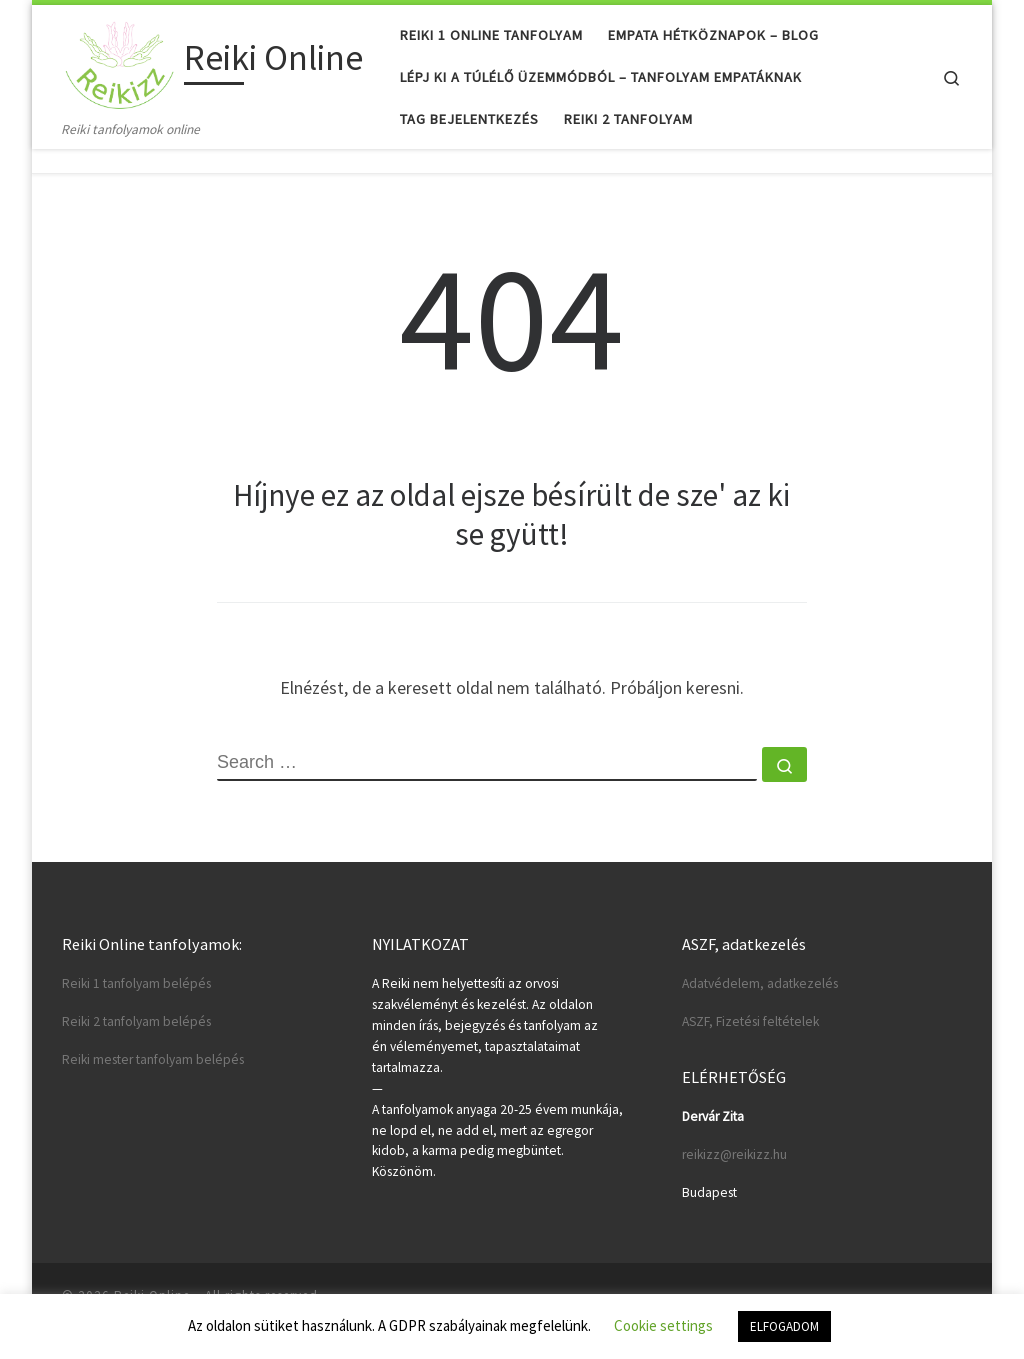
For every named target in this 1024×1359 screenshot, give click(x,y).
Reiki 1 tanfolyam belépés (136, 983)
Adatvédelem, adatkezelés (760, 983)
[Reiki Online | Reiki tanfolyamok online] (119, 61)
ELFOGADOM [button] (784, 1326)
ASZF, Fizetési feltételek (750, 1021)
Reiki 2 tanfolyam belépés (136, 1021)
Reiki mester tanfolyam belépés (153, 1059)
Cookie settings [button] (663, 1325)
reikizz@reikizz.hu (734, 1154)
